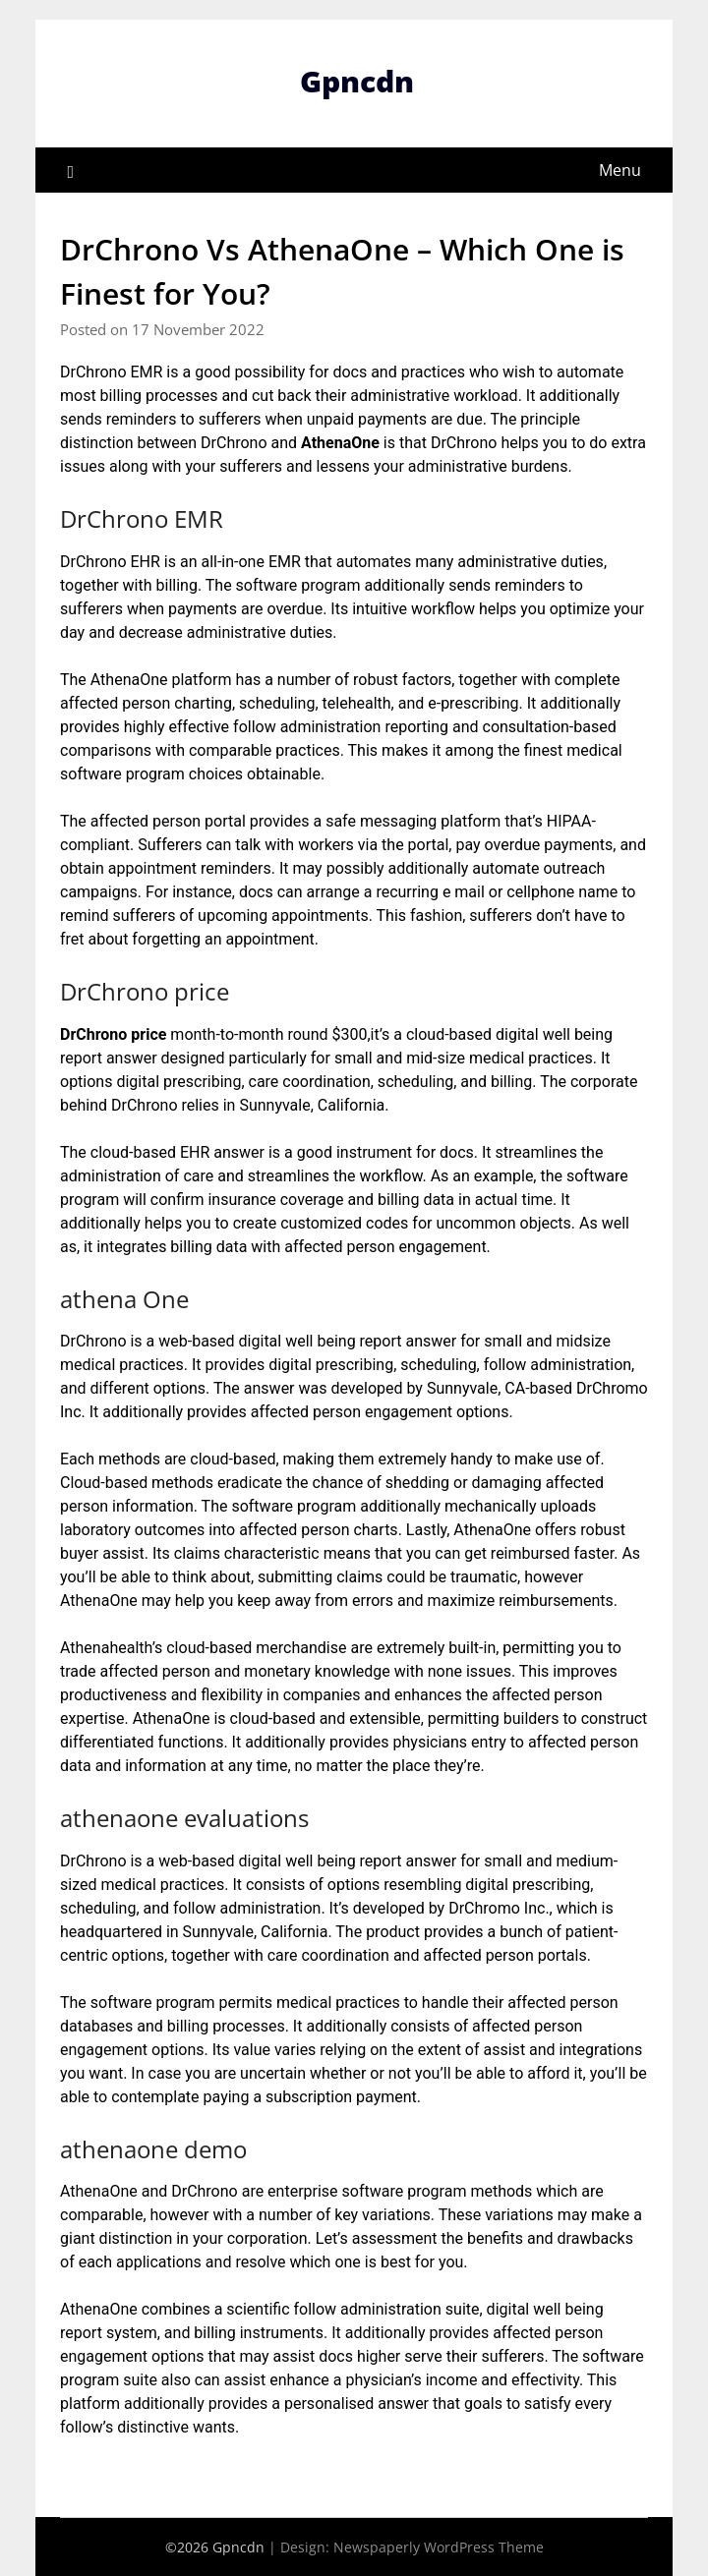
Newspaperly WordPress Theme (438, 2547)
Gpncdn (357, 81)
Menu (620, 170)
